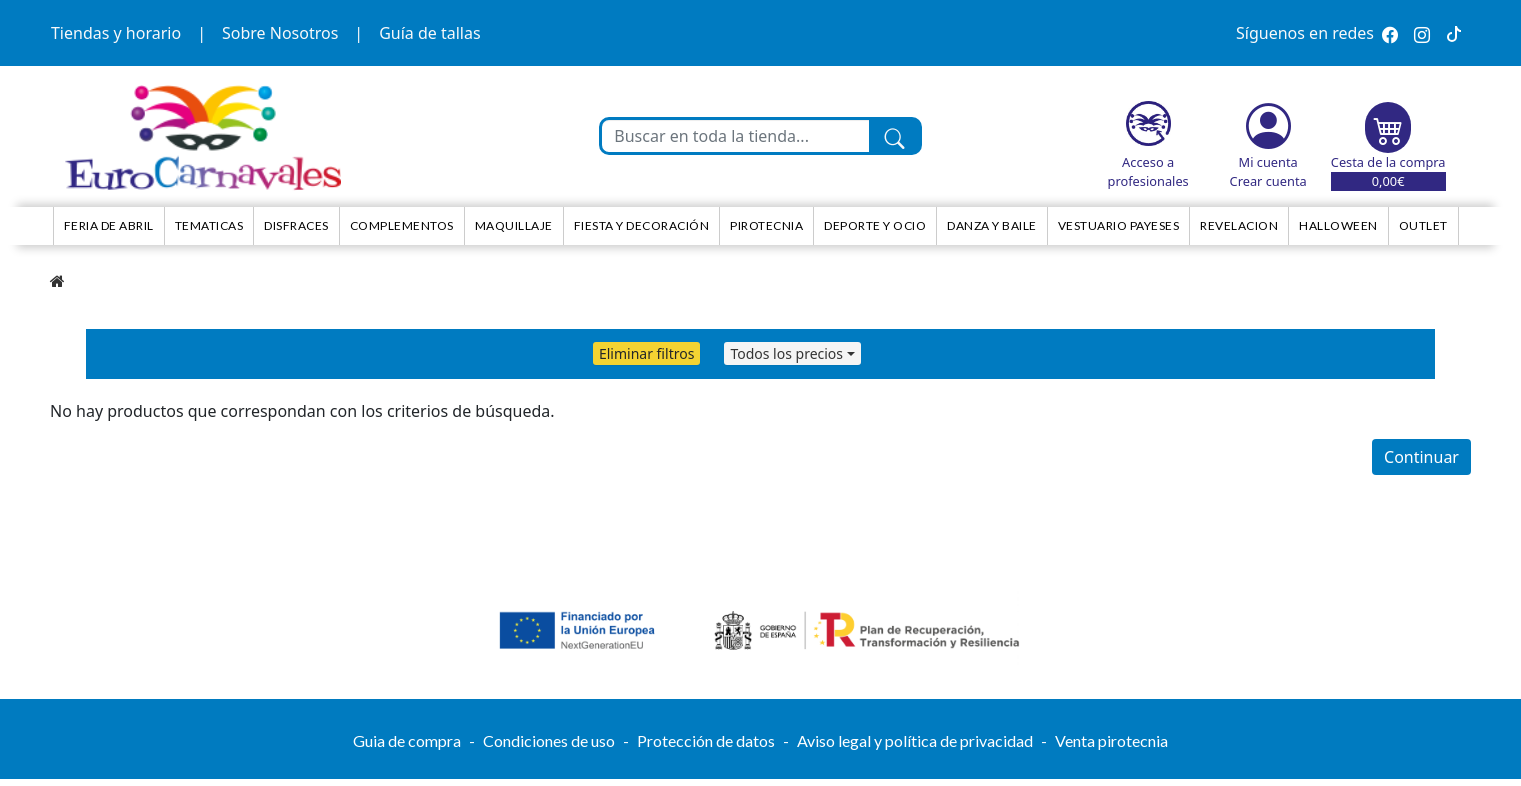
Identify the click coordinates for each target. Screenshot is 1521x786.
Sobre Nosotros (280, 33)
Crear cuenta (1268, 181)
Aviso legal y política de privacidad (915, 740)
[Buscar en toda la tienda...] (735, 136)
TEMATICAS (209, 225)
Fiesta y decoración (642, 225)
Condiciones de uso (549, 740)
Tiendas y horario (116, 33)
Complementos (402, 225)
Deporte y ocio (875, 225)
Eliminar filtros (646, 353)
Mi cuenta (1268, 162)
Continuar (1421, 457)
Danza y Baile (992, 225)
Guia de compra (407, 740)
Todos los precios (786, 353)
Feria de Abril (109, 225)
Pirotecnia (766, 225)
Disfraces (296, 225)
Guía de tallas (429, 33)
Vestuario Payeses (1119, 225)
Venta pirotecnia (1111, 740)
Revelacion (1239, 225)
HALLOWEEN (1338, 225)
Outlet (1423, 225)
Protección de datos (706, 740)
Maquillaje (514, 225)
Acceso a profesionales (1148, 171)
